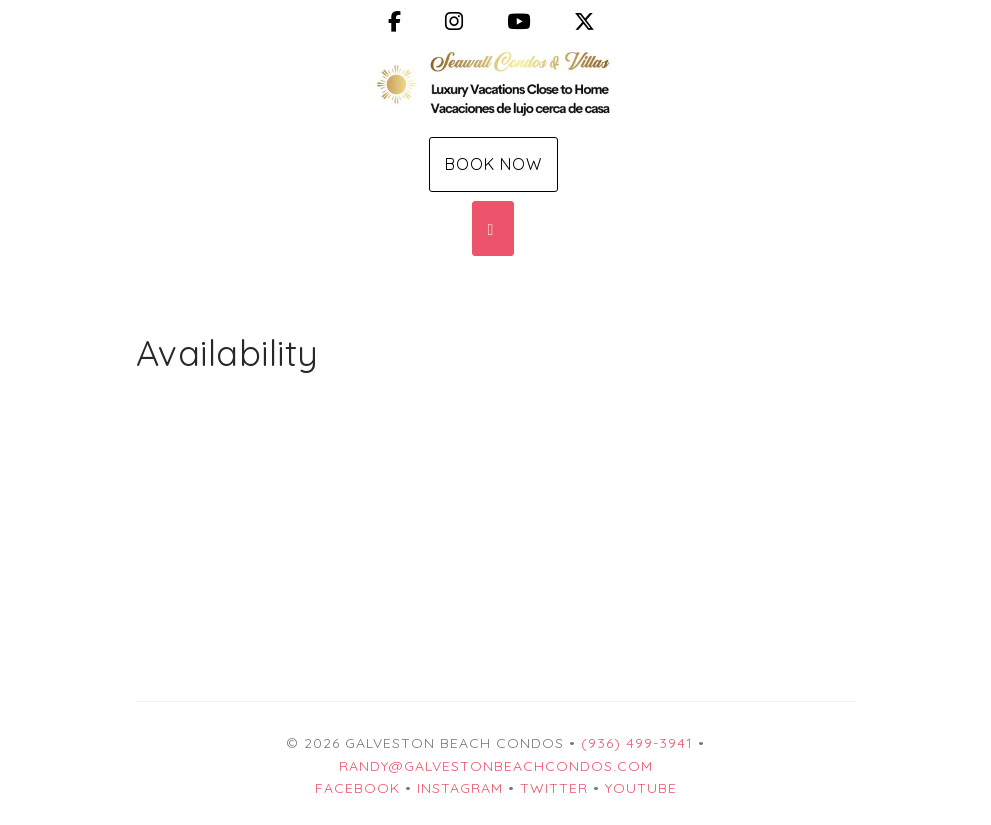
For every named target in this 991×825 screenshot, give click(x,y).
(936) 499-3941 (637, 743)
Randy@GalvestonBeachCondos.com (496, 766)
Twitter (554, 788)
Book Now (493, 164)
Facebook (357, 788)
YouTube (641, 788)
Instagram (460, 788)
